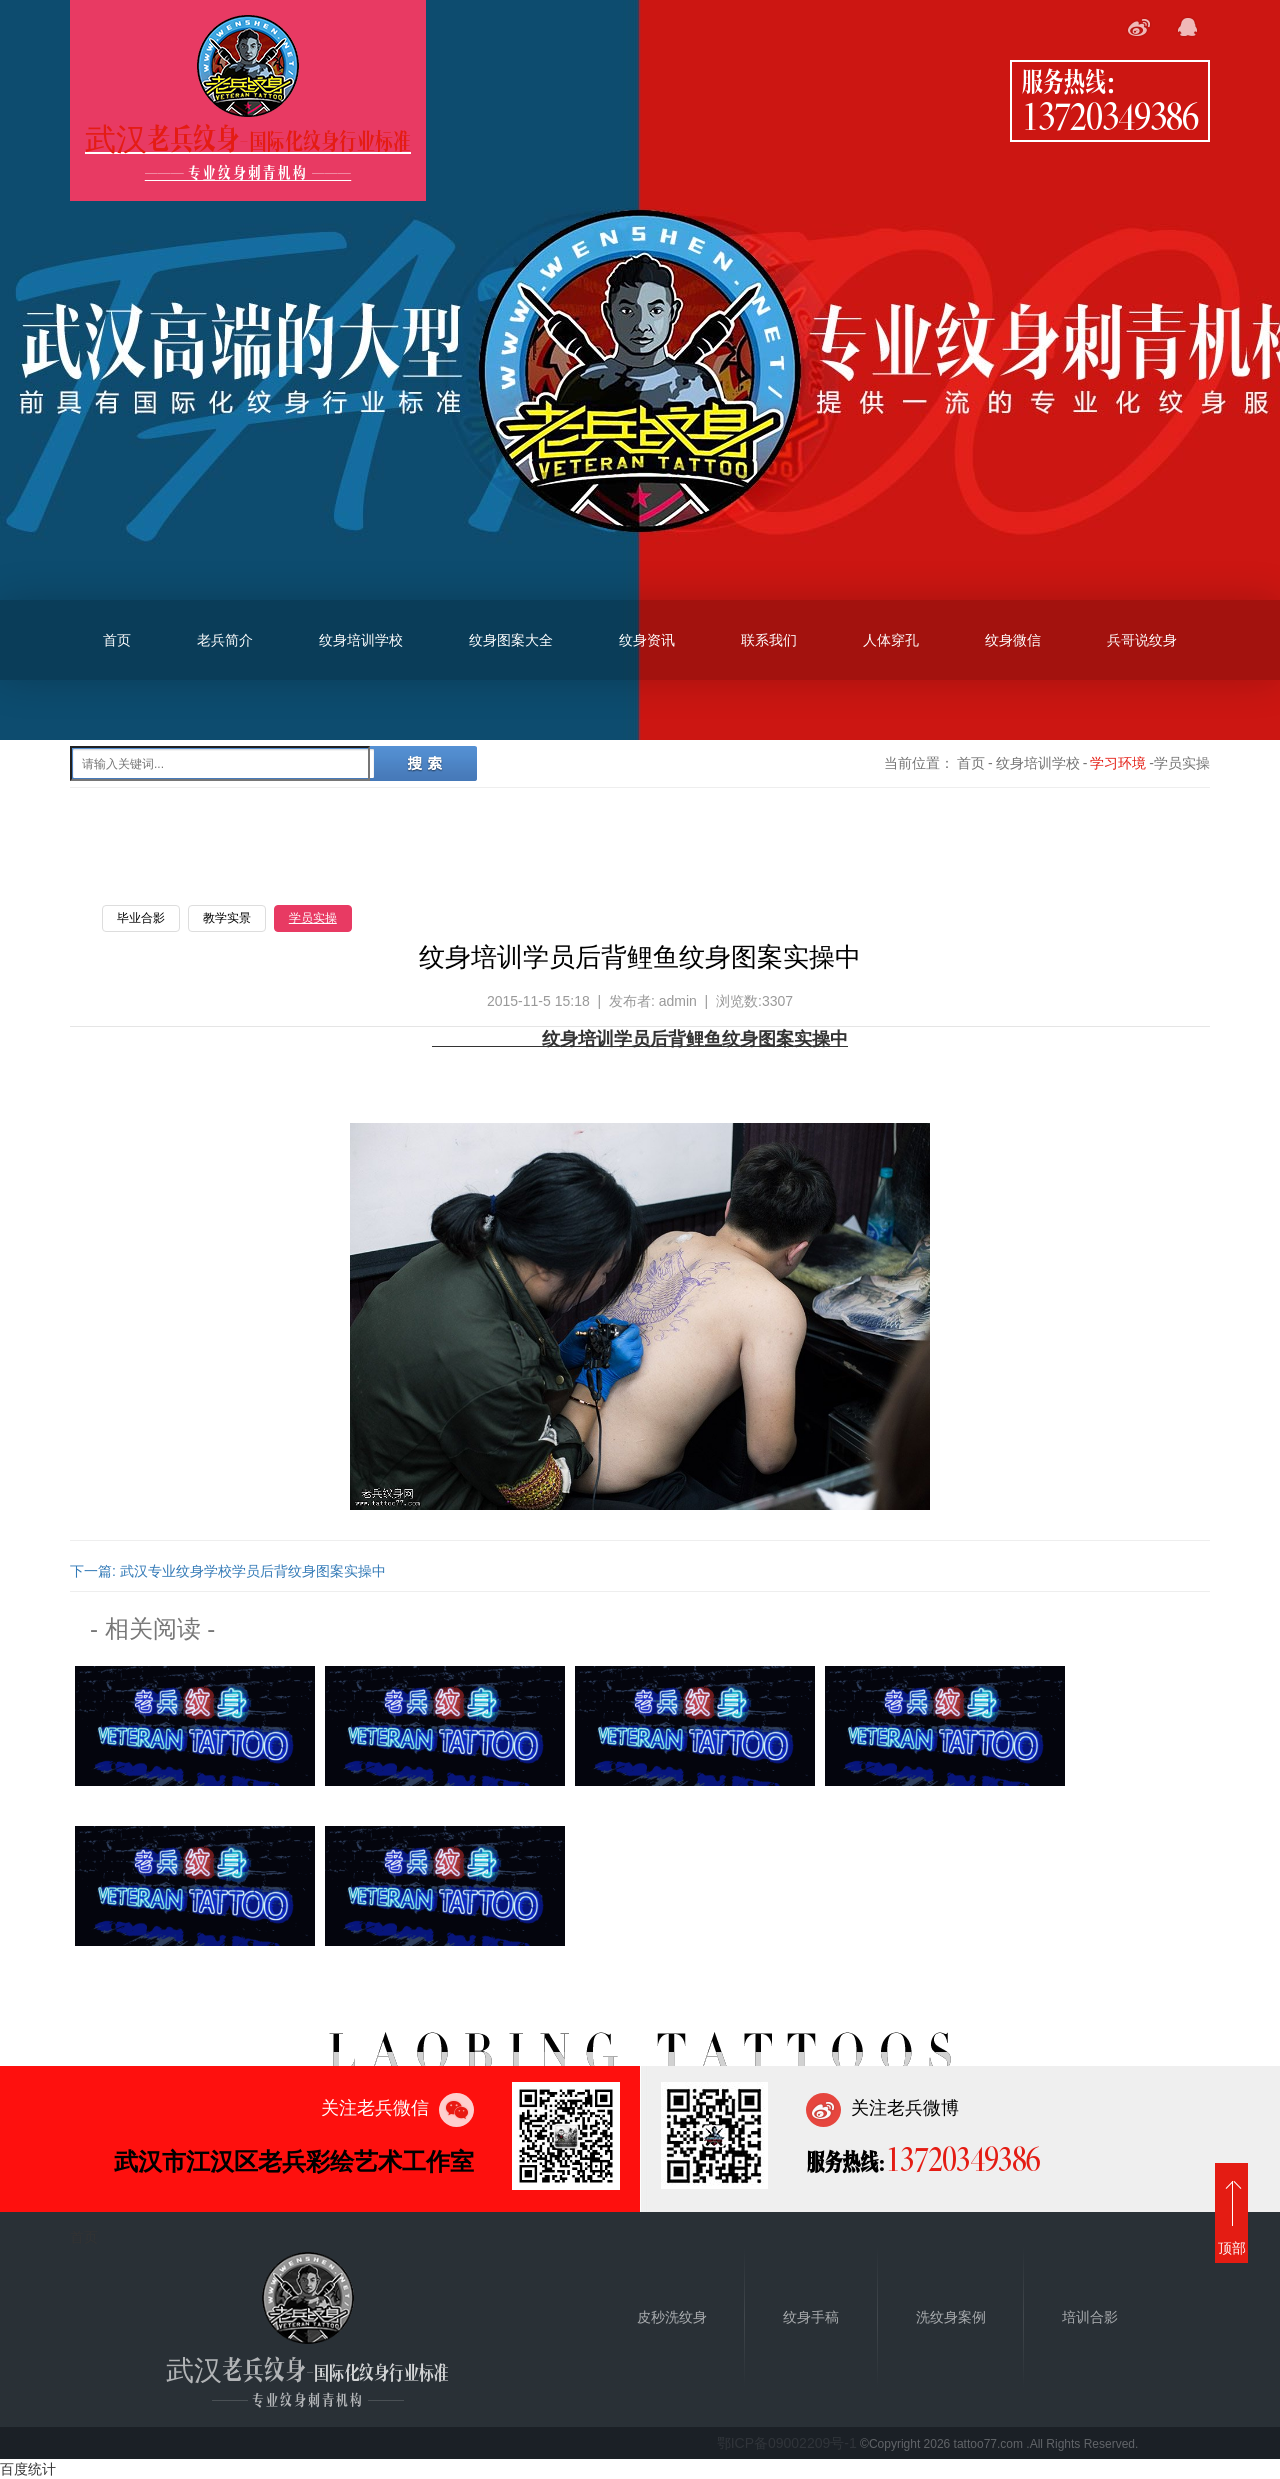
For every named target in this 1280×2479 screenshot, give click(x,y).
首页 (117, 640)
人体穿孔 (891, 640)
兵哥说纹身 (1142, 640)
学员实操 (313, 918)
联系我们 (769, 640)
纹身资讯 (647, 640)
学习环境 (1118, 763)
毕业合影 (141, 918)
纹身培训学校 (361, 640)
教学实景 (227, 918)
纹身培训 (578, 1039)
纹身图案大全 (511, 640)
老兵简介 (225, 640)
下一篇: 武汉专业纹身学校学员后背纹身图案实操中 (228, 1571)
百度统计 (28, 2469)
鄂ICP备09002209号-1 (787, 2443)
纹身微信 (1013, 640)
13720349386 (1110, 115)
